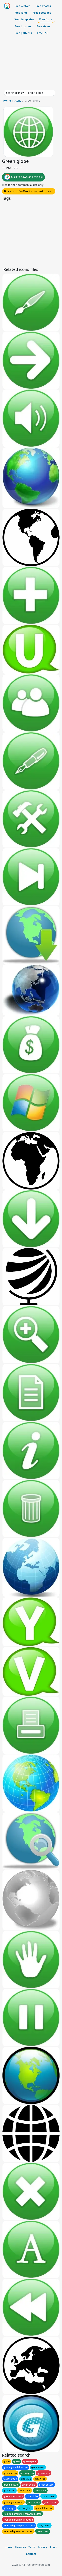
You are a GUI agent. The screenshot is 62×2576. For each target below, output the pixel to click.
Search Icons (14, 93)
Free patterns (23, 33)
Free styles (43, 26)
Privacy (42, 2547)
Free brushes (23, 26)
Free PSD (42, 33)
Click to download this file (23, 177)
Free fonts (21, 12)
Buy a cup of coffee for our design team (28, 191)
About (53, 2547)
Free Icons (45, 19)
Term (31, 2547)
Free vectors (22, 6)
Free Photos (43, 6)
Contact (31, 2554)
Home (7, 100)
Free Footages (42, 12)
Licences (20, 2547)
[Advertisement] (31, 63)
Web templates (24, 19)
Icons (17, 100)
